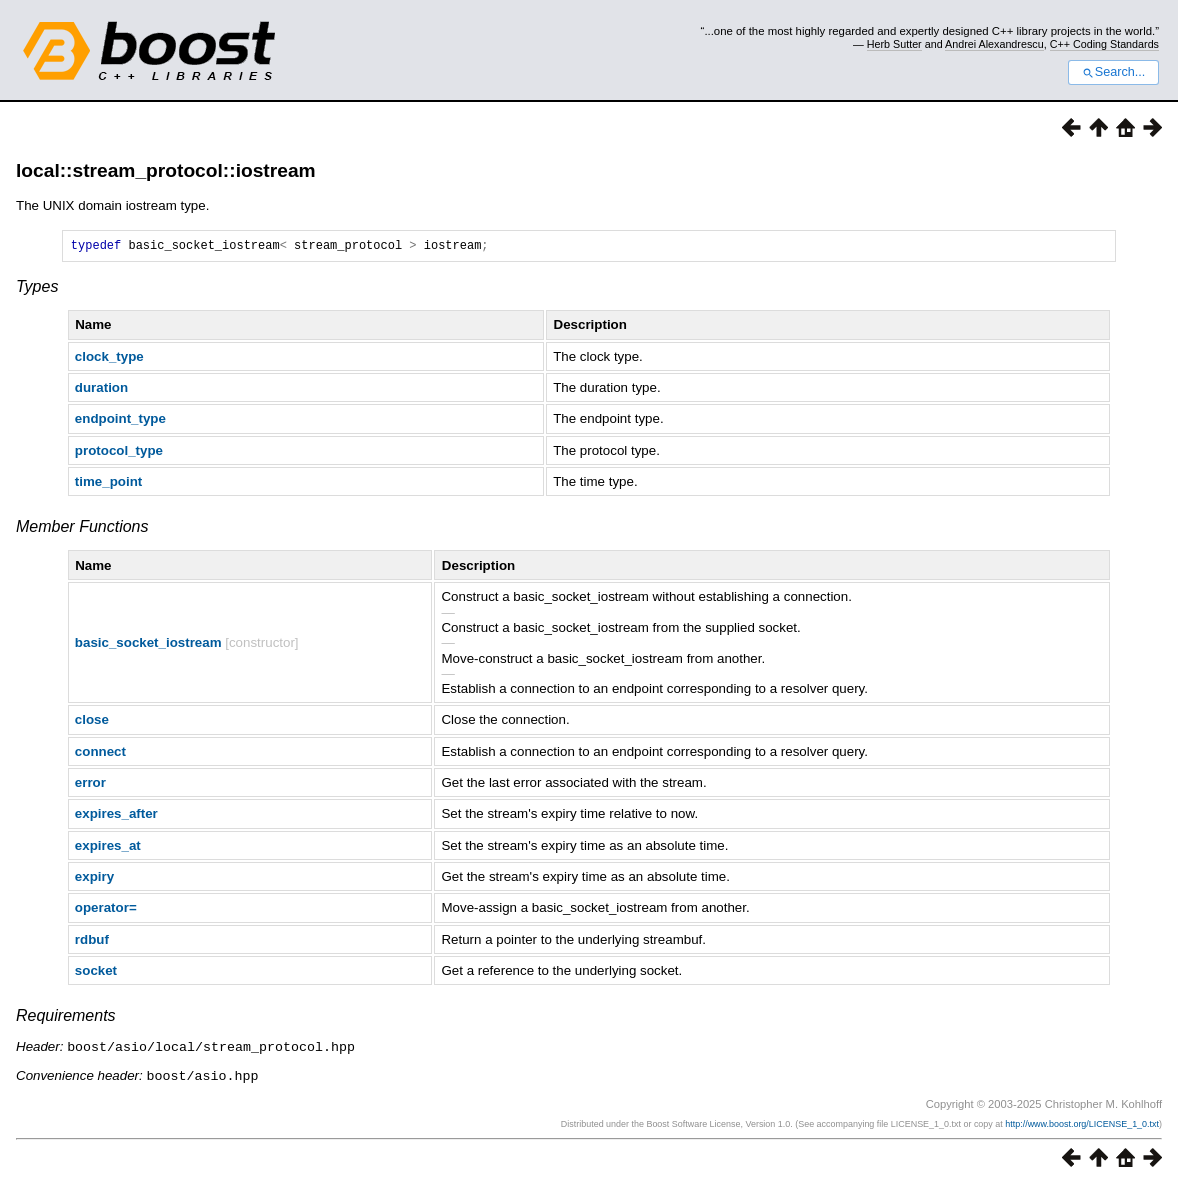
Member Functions (82, 529)
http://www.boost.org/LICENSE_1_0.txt (1082, 1125)
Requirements (66, 1018)
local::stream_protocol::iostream (166, 170)
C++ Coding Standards (1104, 44)
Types (37, 289)
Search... (1113, 72)
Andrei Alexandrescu (994, 44)
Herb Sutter (894, 44)
